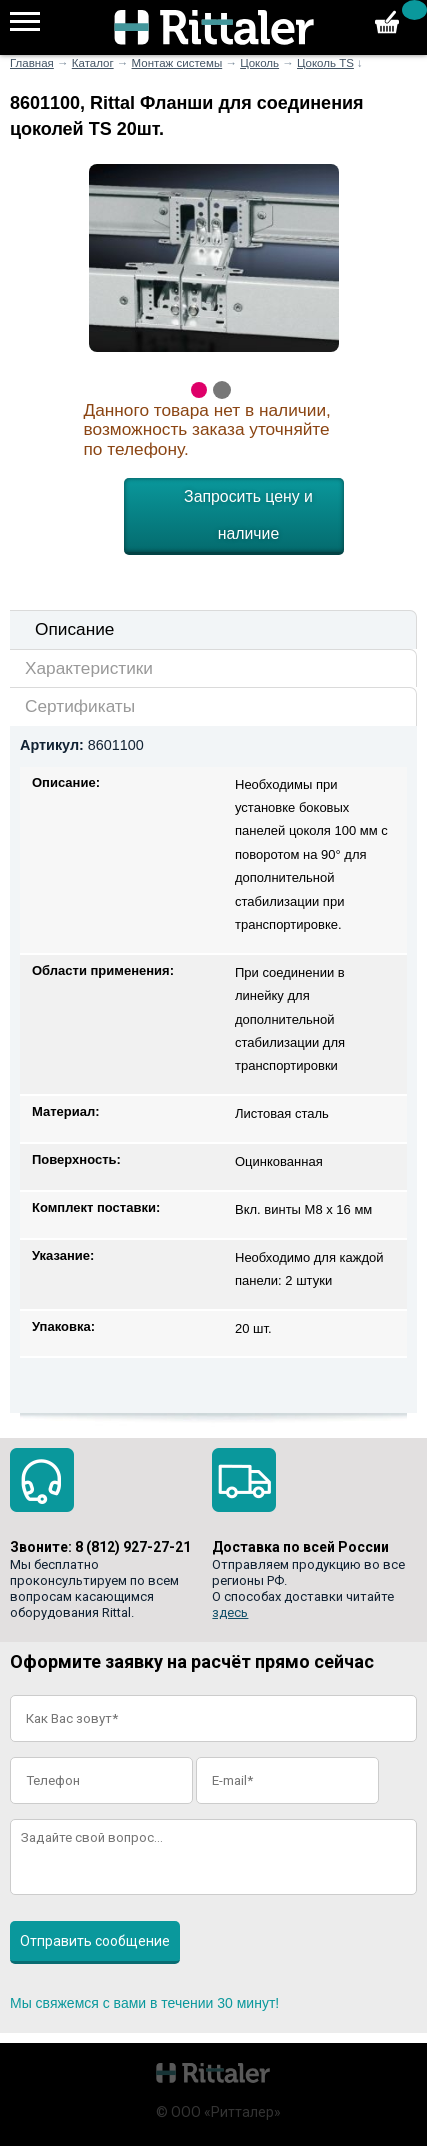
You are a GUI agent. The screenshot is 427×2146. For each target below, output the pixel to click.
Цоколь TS (325, 63)
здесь (230, 1612)
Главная (32, 63)
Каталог (93, 63)
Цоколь (259, 63)
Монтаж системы (177, 63)
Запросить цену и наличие (248, 515)
